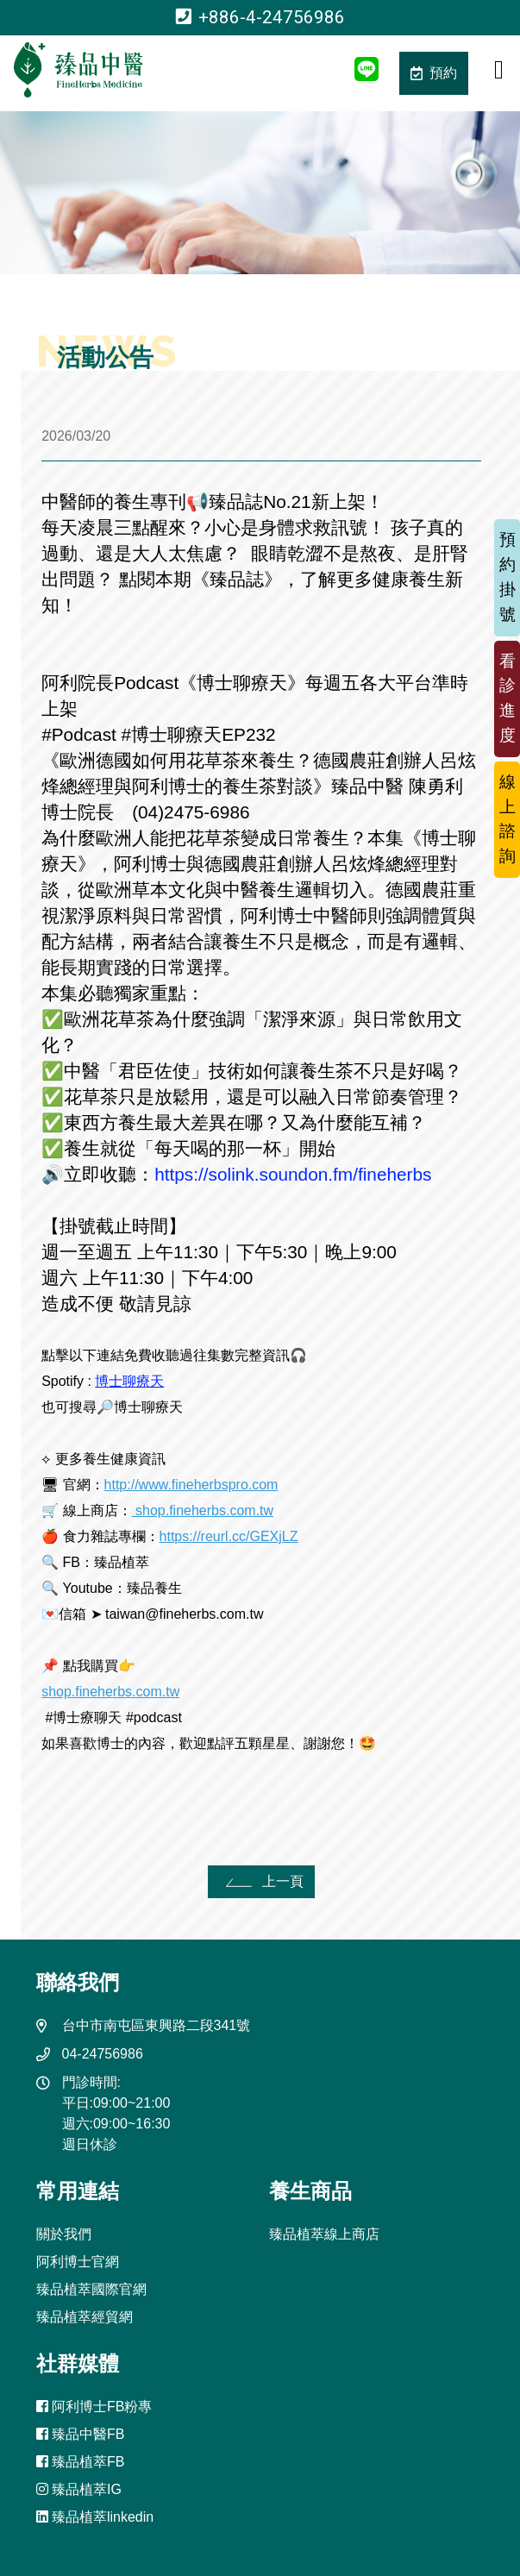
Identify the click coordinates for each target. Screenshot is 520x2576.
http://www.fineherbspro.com (191, 1484)
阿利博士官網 (77, 2261)
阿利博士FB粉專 (94, 2406)
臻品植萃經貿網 (84, 2317)
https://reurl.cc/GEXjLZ (229, 1536)
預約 (433, 73)
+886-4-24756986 (260, 17)
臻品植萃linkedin (95, 2517)
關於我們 (63, 2234)
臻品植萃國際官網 (91, 2289)
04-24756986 (102, 2053)
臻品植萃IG (79, 2489)
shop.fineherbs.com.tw (203, 1510)
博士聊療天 (129, 1381)
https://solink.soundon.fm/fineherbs (292, 1174)
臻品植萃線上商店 (324, 2234)
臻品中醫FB (80, 2434)
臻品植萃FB (80, 2461)
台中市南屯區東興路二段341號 (156, 2025)
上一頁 (261, 1881)
